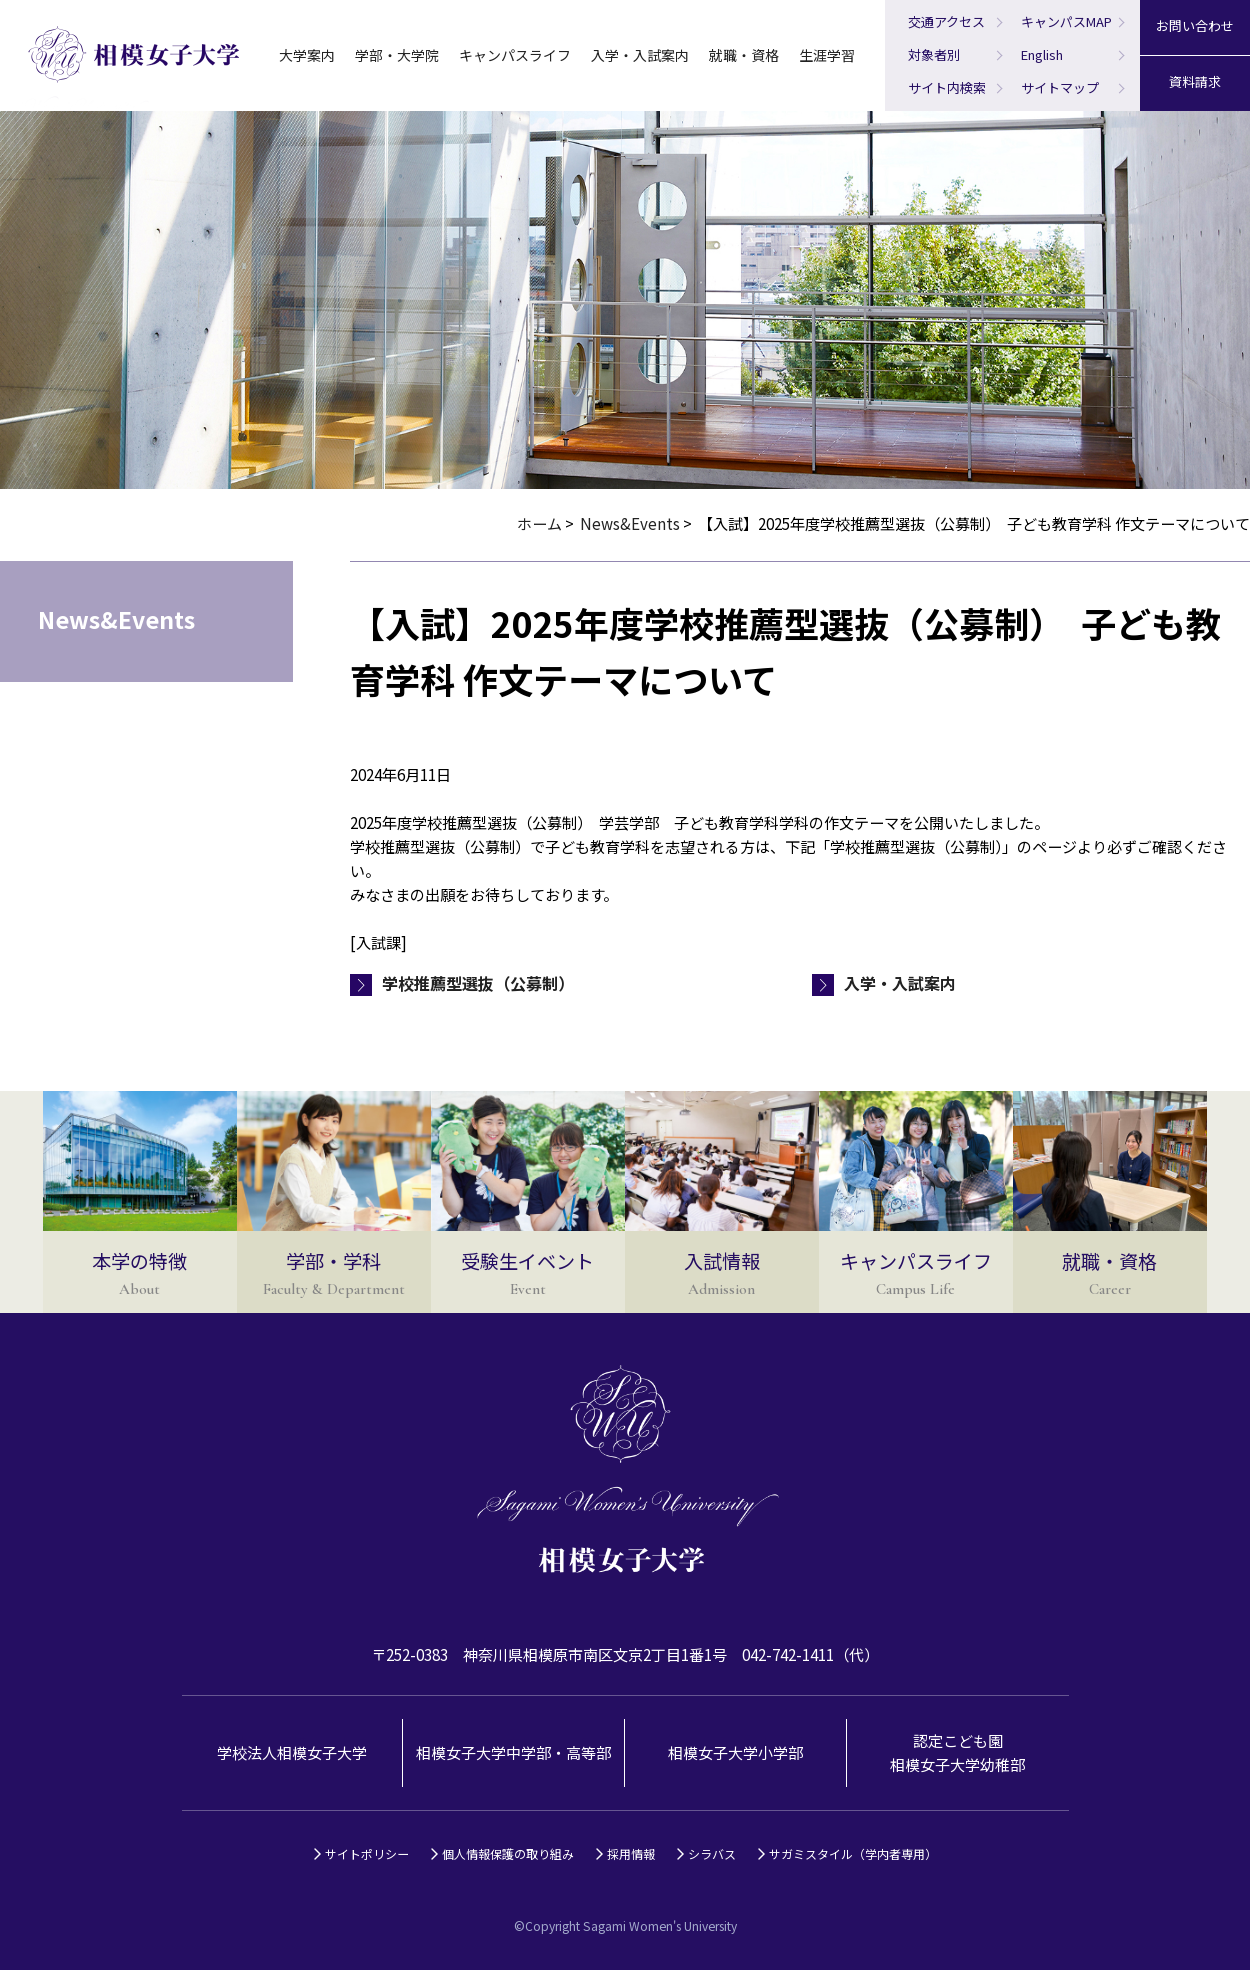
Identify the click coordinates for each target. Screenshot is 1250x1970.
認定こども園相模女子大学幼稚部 (957, 1752)
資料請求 (1195, 81)
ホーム (539, 523)
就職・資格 (744, 55)
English (1042, 54)
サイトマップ (1060, 87)
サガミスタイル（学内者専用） (853, 1853)
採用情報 (631, 1853)
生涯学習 (827, 55)
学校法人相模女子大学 (292, 1752)
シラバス (712, 1853)
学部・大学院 (397, 55)
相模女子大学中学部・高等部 (513, 1752)
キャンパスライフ (515, 55)
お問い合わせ (1195, 25)
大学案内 (307, 55)
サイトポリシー (367, 1853)
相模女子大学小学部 (735, 1752)
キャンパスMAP (1066, 21)
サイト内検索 (947, 87)
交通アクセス (946, 21)
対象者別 (934, 54)
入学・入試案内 (640, 55)
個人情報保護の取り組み (508, 1853)
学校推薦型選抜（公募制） (478, 983)
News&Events (630, 523)
